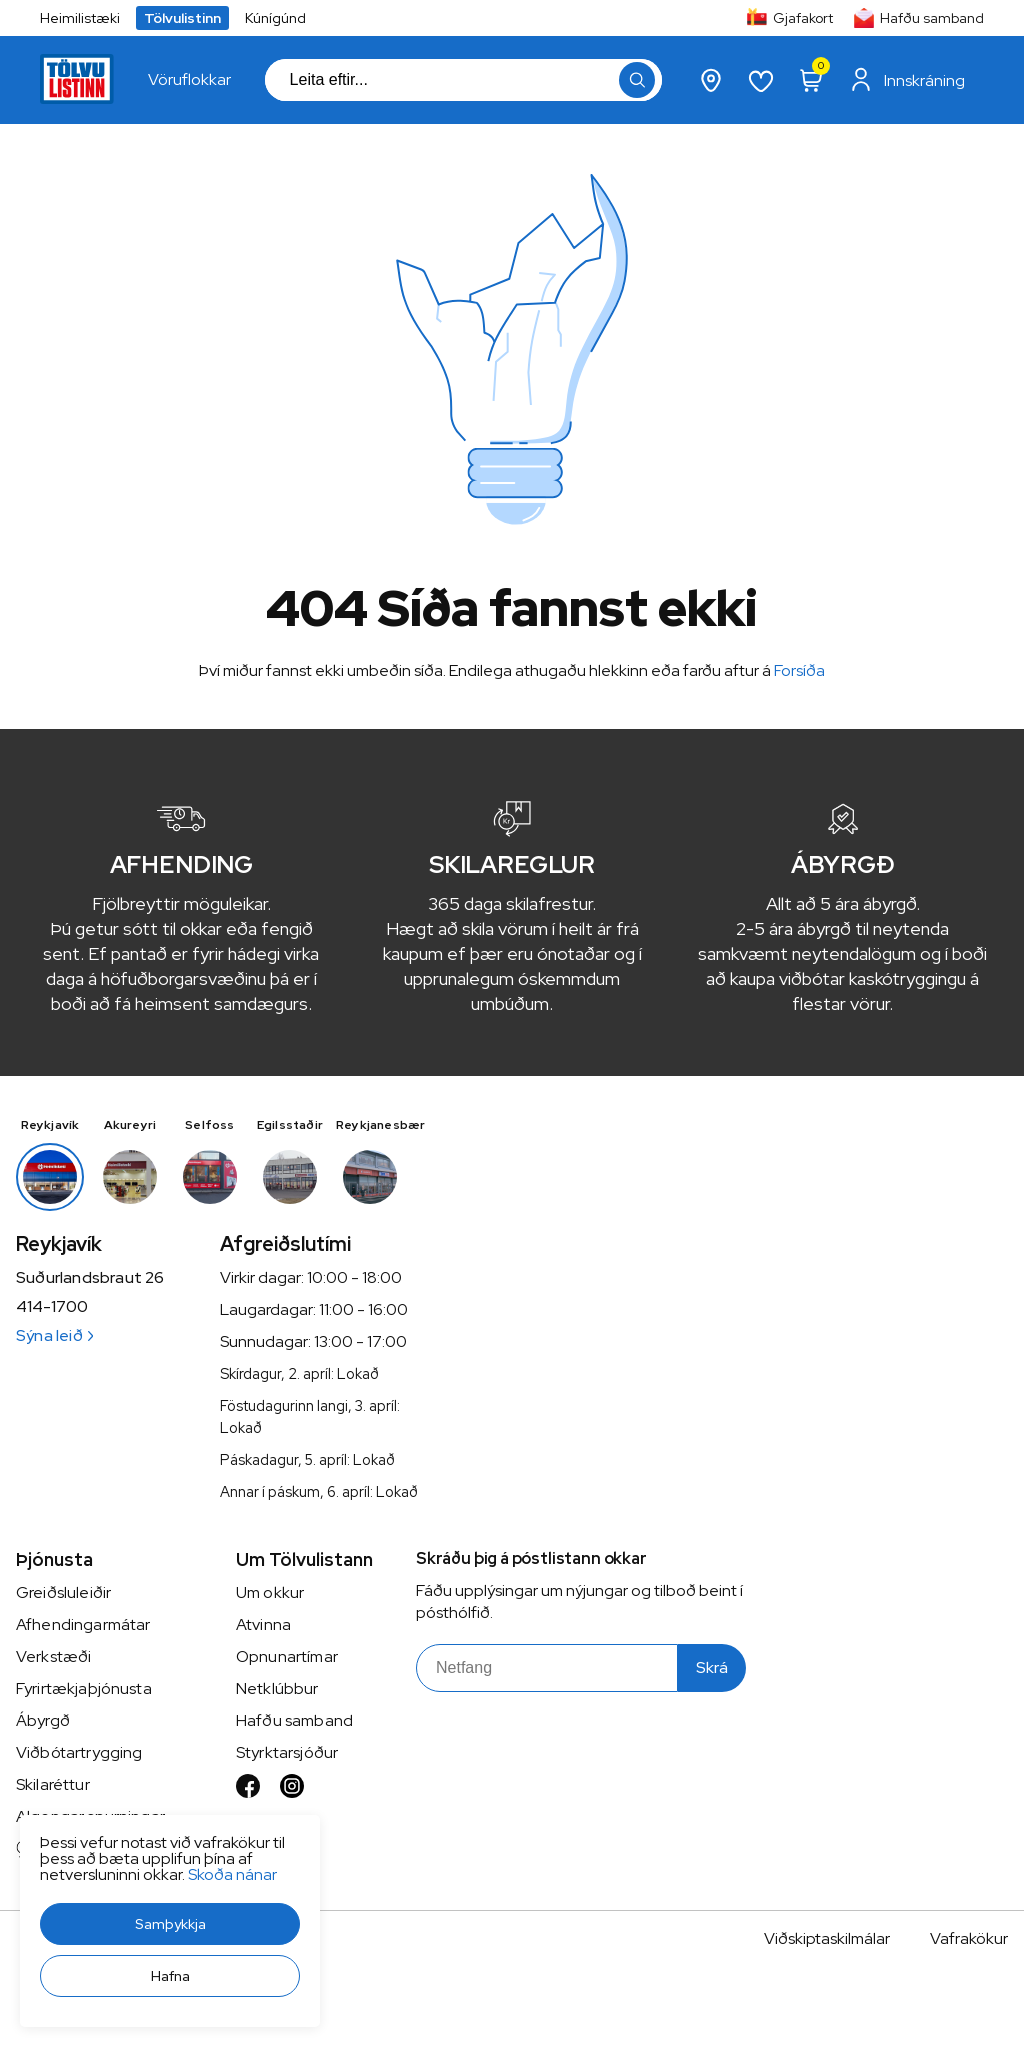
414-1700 (52, 1307)
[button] (170, 1924)
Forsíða (799, 670)
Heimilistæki (80, 18)
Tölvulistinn (182, 18)
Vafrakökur (969, 1938)
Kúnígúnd (275, 18)
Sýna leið (54, 1335)
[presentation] (189, 80)
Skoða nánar (232, 1874)
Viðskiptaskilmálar (827, 1938)
